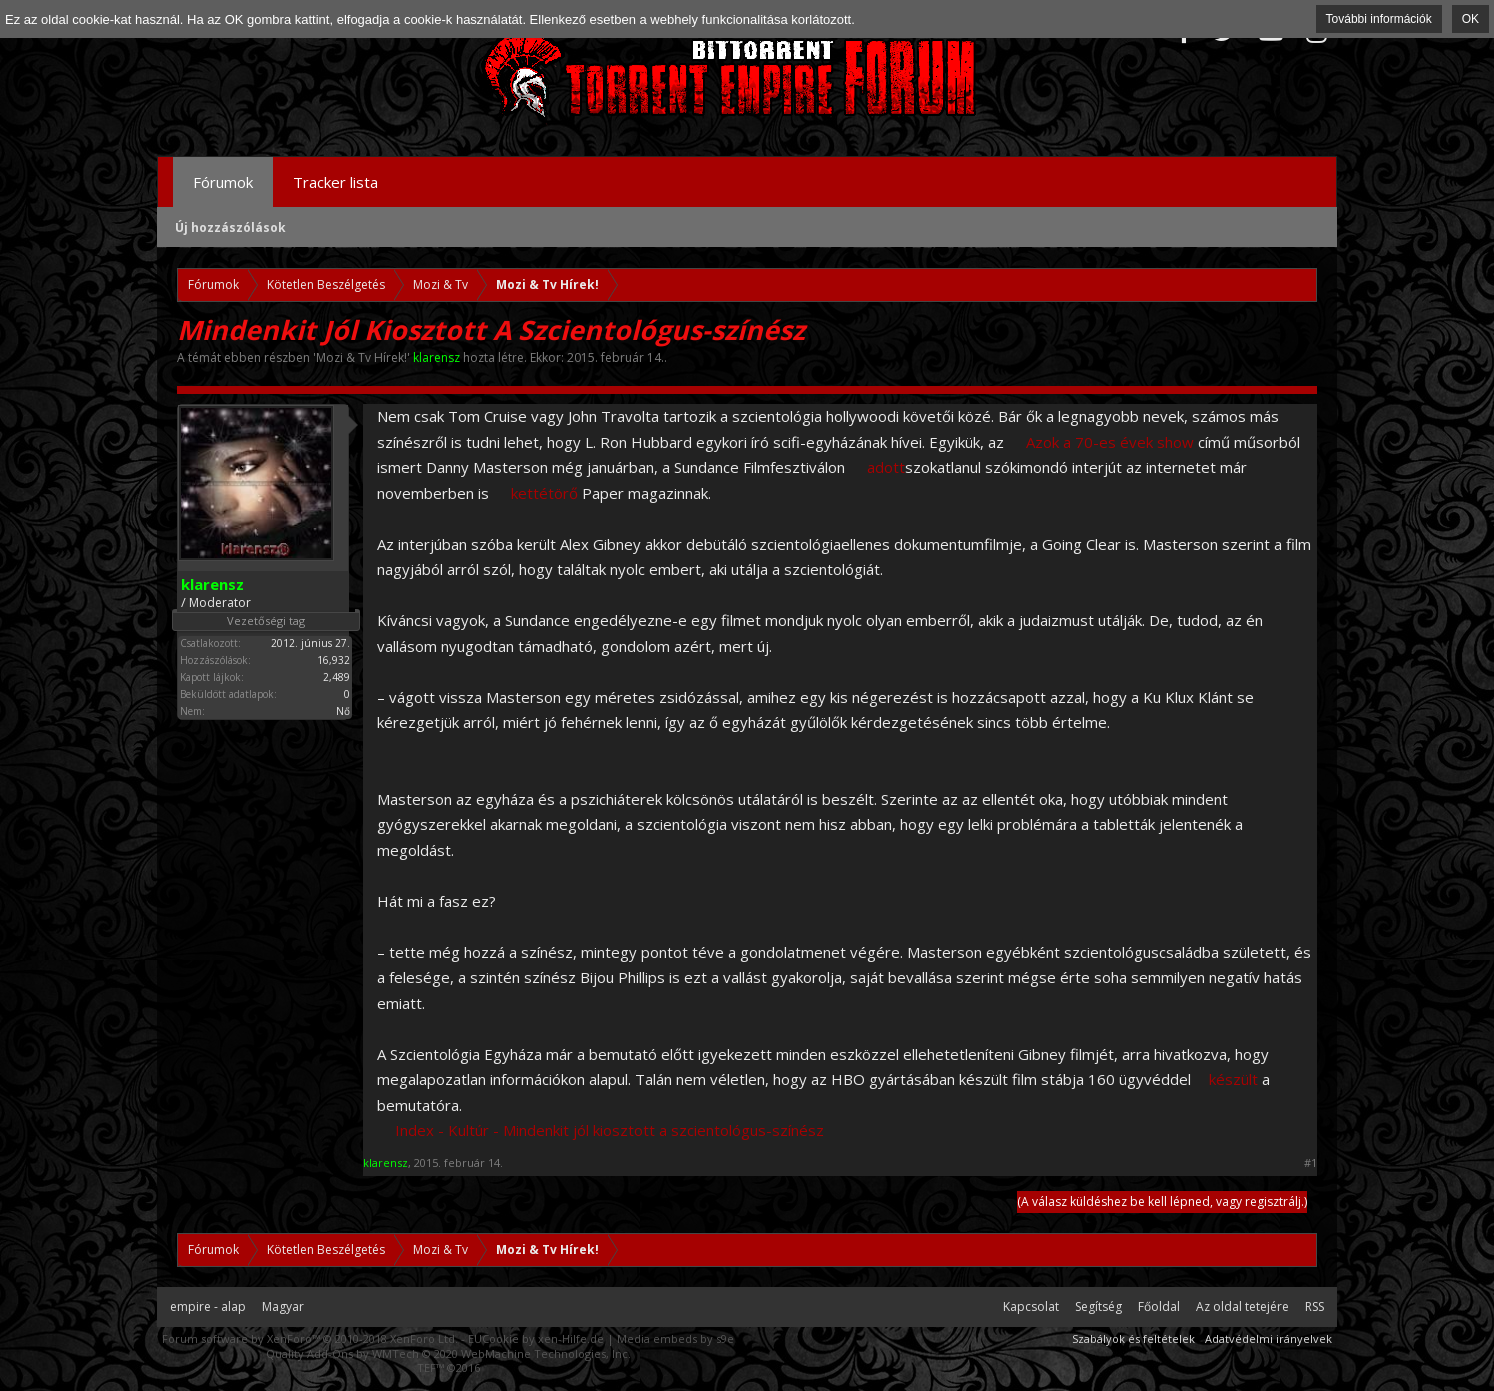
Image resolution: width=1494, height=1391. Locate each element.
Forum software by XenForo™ (310, 1338)
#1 (1310, 1163)
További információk (1379, 19)
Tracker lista (335, 182)
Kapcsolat (1031, 1306)
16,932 (333, 660)
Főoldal (1159, 1306)
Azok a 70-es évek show (1110, 442)
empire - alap (208, 1306)
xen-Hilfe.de (571, 1338)
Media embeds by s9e (675, 1338)
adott (886, 467)
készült (1233, 1079)
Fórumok (223, 182)
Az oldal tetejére (1242, 1306)
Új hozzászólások (230, 227)
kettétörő (544, 493)
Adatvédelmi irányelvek (1268, 1338)
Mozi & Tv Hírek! (361, 357)
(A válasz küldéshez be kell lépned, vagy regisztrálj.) (1162, 1201)
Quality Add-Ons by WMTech (448, 1353)
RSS (1314, 1306)
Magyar (283, 1306)
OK (1470, 19)
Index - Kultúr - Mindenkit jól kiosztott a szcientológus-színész (609, 1130)
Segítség (1098, 1306)
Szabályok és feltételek (1133, 1338)
